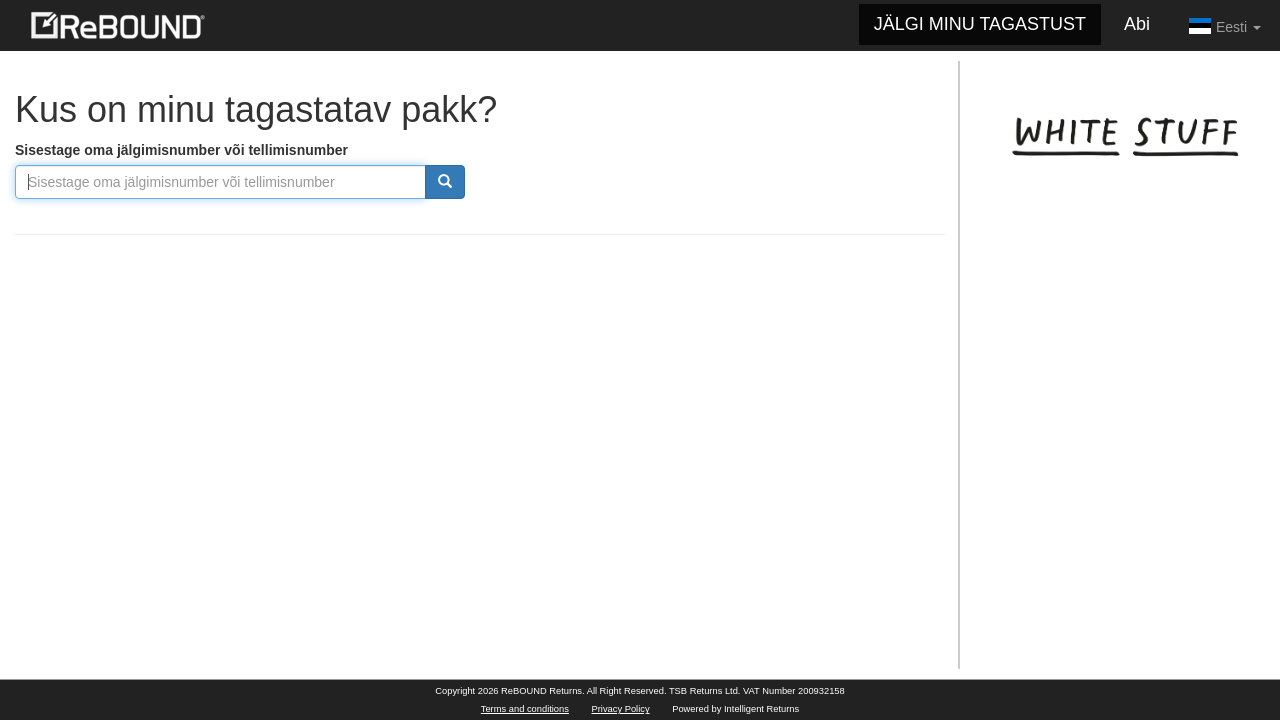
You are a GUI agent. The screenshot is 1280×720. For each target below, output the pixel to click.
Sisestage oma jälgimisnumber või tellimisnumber (181, 150)
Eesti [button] (1224, 26)
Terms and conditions (525, 709)
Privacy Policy (621, 709)
